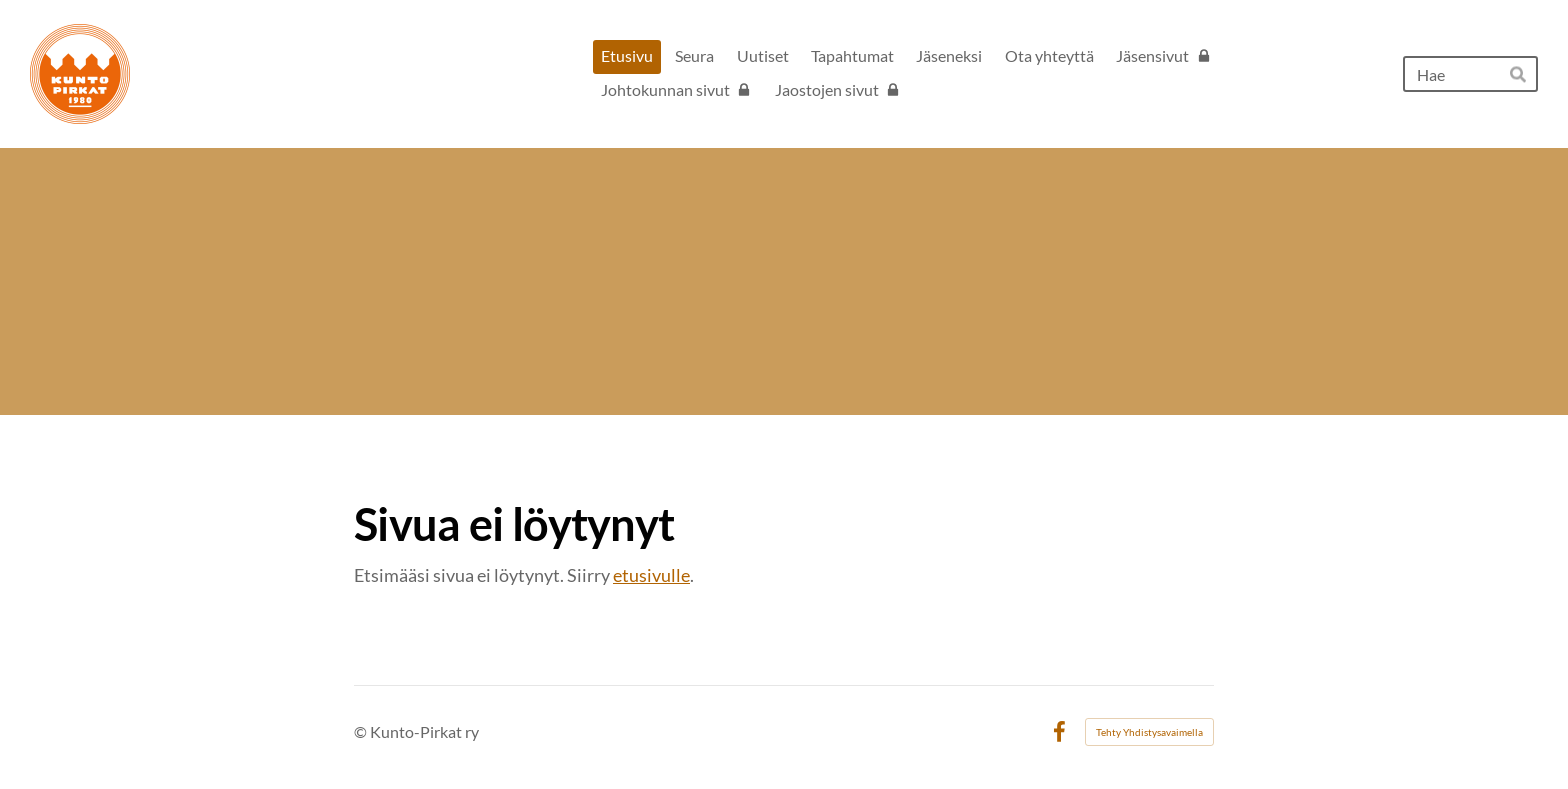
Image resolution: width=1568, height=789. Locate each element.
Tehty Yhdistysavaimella (1149, 732)
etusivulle (651, 575)
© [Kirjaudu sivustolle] (362, 731)
